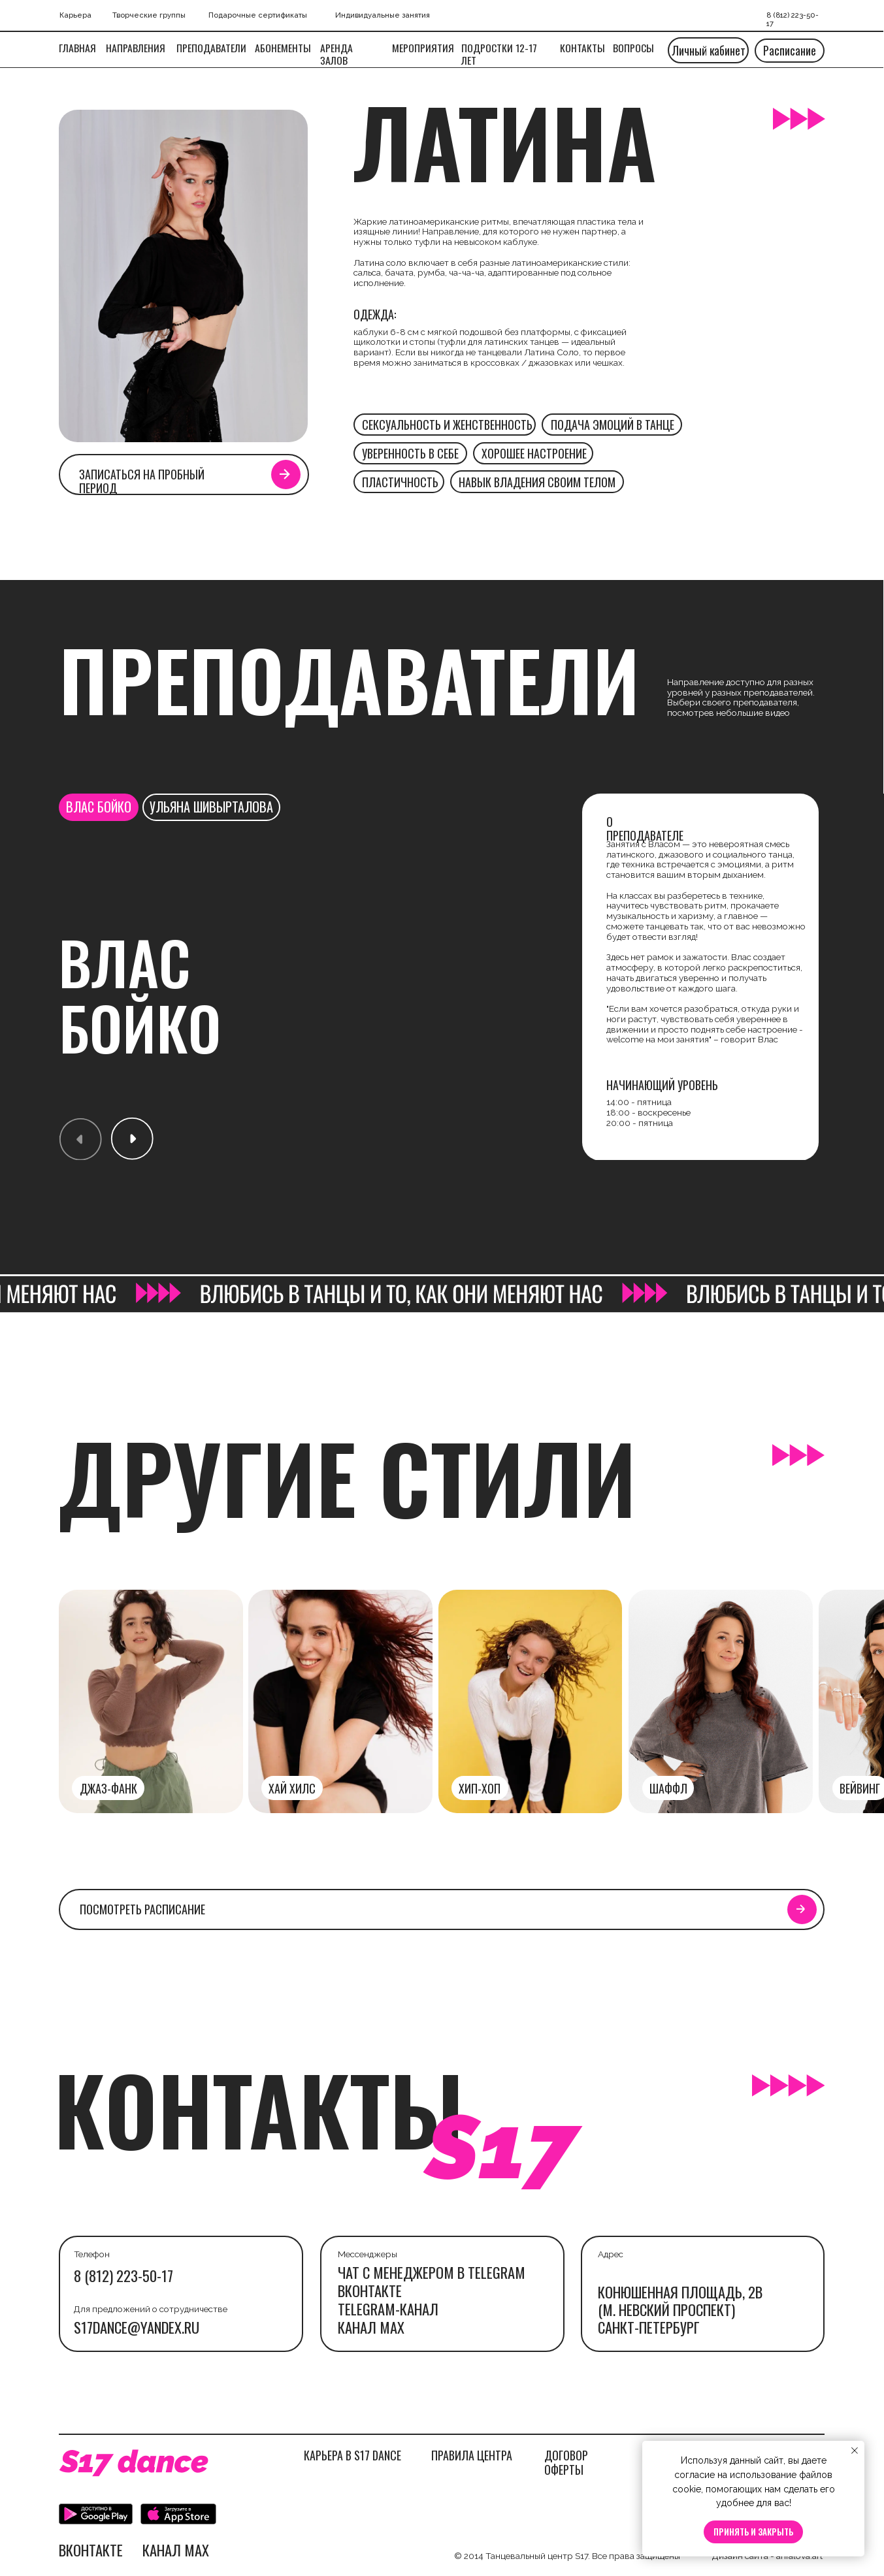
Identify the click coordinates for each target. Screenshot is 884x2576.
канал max (371, 2327)
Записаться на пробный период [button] (142, 480)
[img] (721, 1702)
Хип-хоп (479, 1788)
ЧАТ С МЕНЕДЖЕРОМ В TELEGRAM (431, 2272)
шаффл (668, 1788)
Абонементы (283, 48)
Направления (135, 48)
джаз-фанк (108, 1788)
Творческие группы (149, 15)
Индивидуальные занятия (382, 15)
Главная (77, 48)
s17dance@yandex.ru (136, 2327)
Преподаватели (211, 48)
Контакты (582, 48)
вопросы (633, 48)
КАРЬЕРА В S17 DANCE (352, 2455)
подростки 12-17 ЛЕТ (499, 54)
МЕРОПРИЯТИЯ (423, 48)
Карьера (75, 15)
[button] (285, 474)
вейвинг (860, 1788)
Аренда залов (336, 54)
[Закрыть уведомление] (854, 2450)
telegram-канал (388, 2309)
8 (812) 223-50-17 (123, 2275)
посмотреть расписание (142, 1909)
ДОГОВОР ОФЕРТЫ (566, 2461)
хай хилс (292, 1788)
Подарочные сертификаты (257, 15)
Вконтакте (370, 2290)
